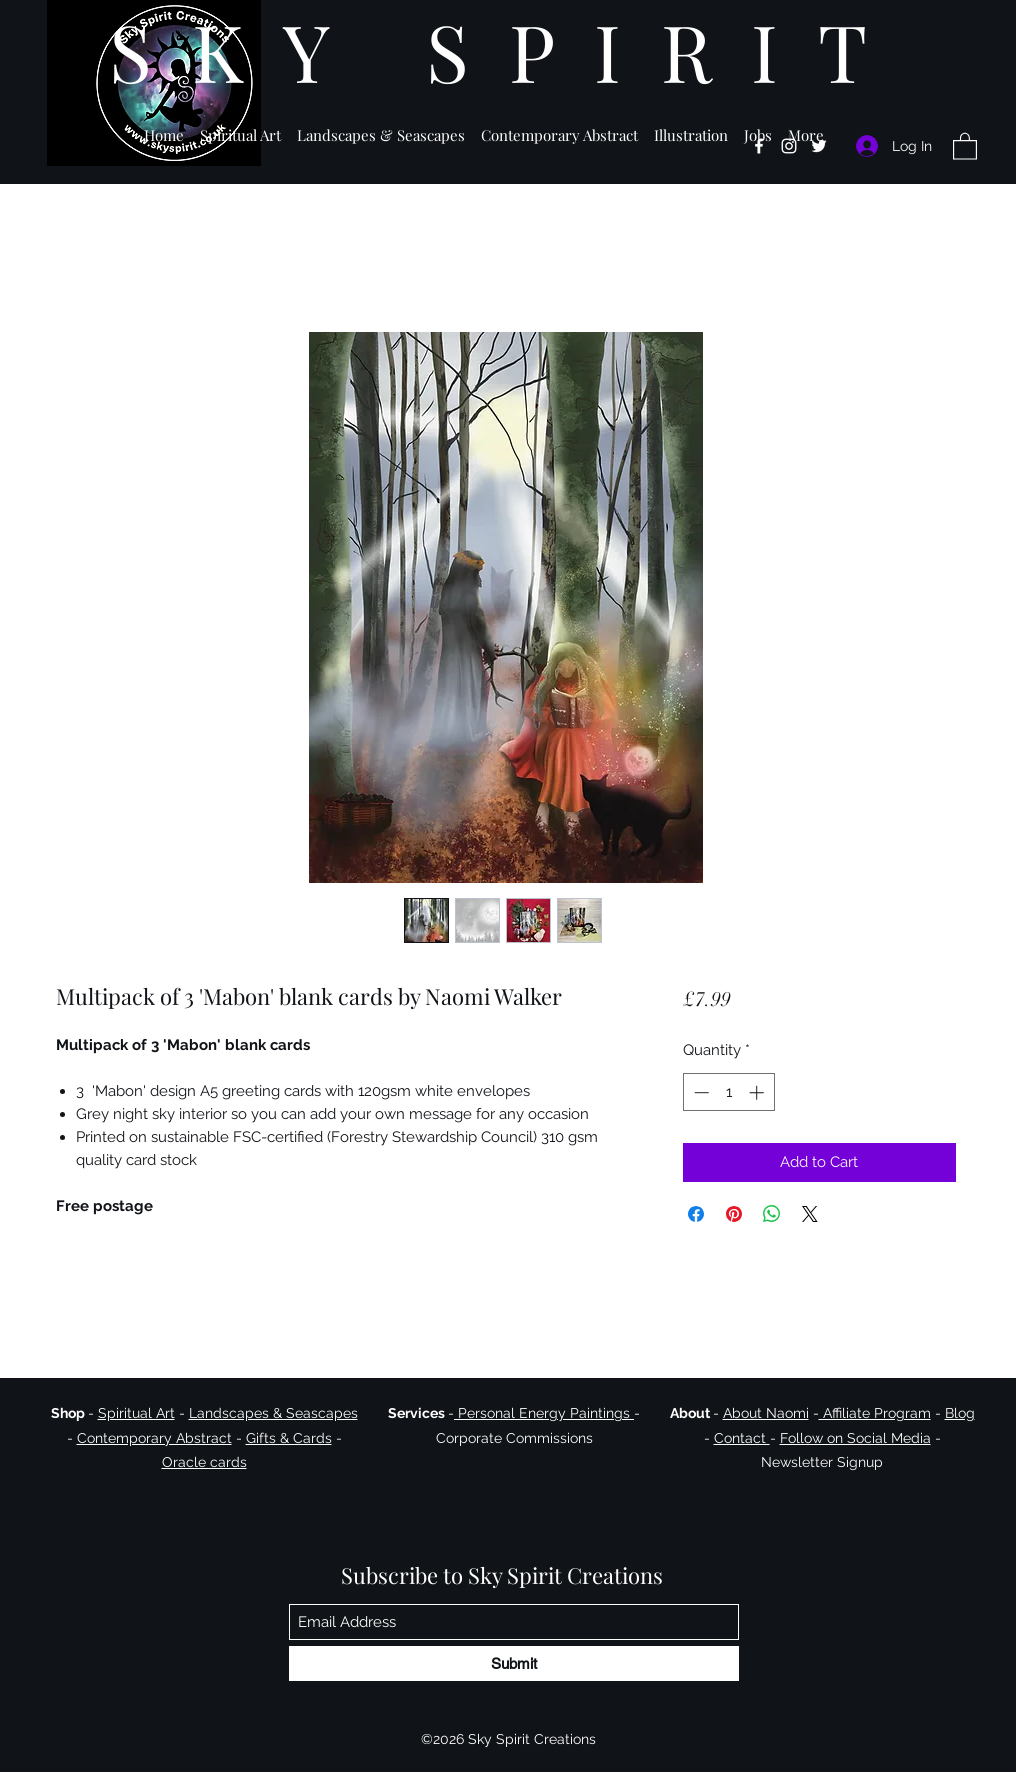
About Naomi (766, 1413)
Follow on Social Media (855, 1438)
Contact (742, 1438)
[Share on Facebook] (696, 1214)
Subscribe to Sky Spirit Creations (502, 1575)
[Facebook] (759, 146)
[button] (240, 126)
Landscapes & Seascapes (273, 1413)
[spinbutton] (728, 1092)
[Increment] (758, 1092)
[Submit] (514, 1663)
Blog (960, 1413)
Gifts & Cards (289, 1438)
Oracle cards (204, 1462)
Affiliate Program (875, 1413)
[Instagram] (789, 146)
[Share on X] (810, 1214)
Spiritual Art (136, 1413)
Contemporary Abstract (154, 1438)
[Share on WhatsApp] (772, 1214)
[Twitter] (819, 146)
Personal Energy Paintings (544, 1413)
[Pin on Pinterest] (734, 1214)
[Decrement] (699, 1092)
